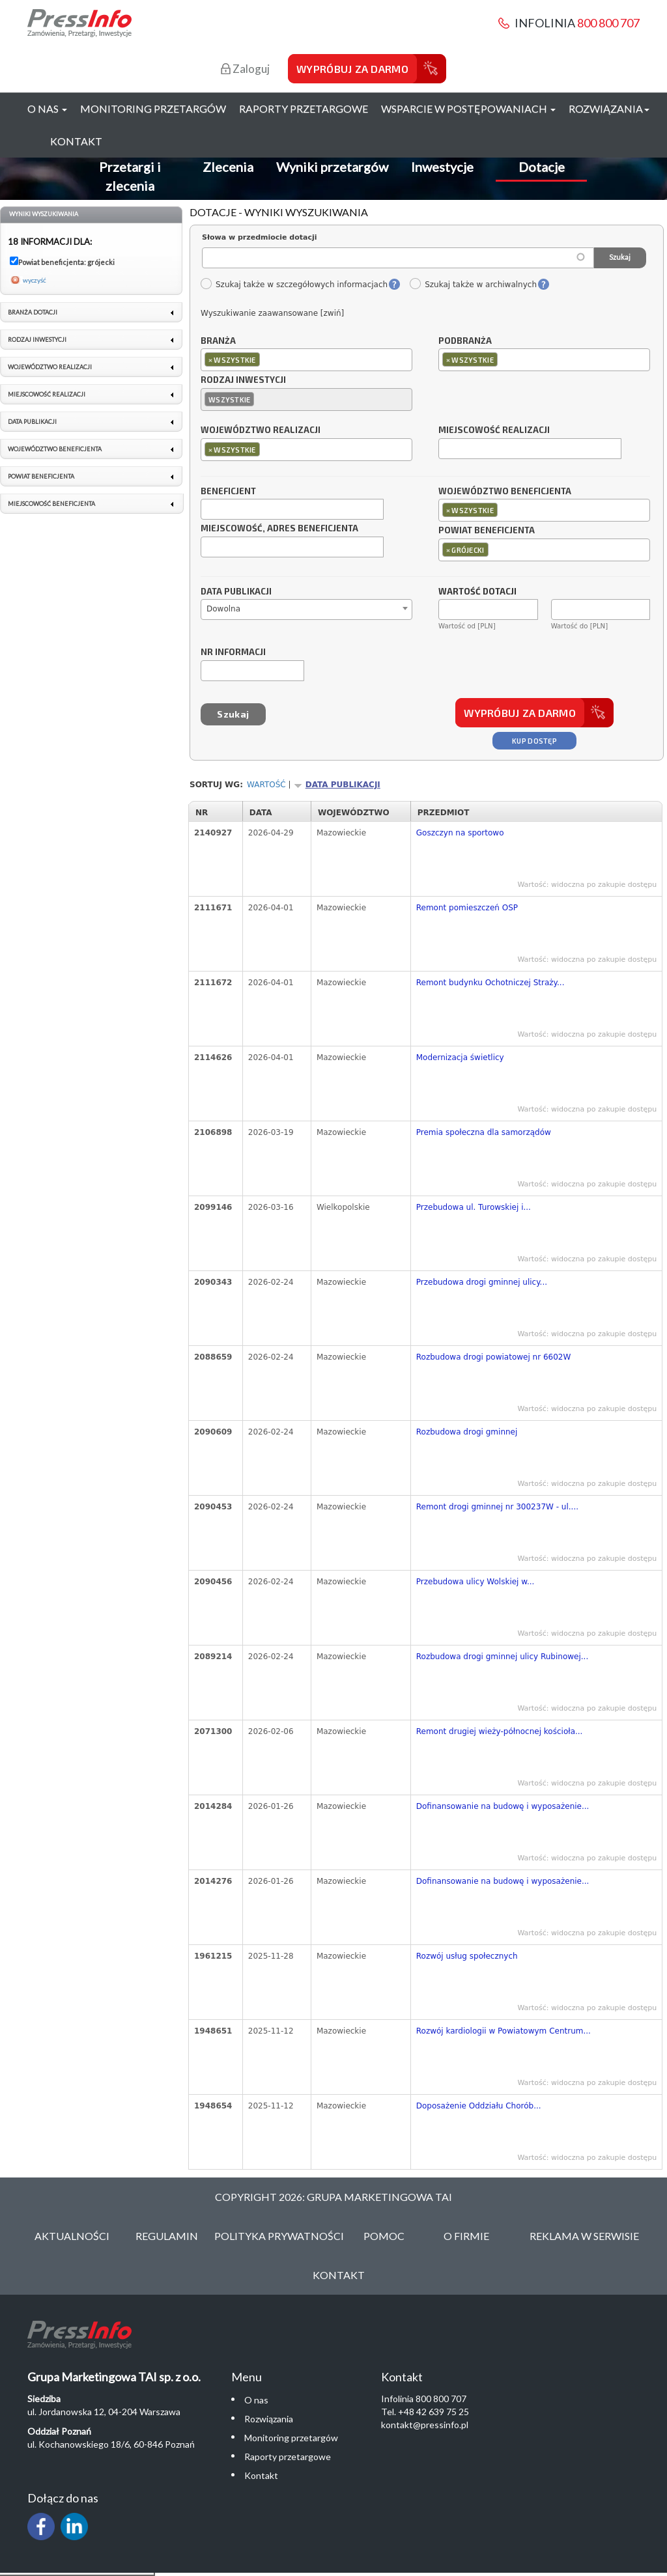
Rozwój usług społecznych (467, 1956)
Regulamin (166, 2236)
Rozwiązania (268, 2418)
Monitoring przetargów (153, 108)
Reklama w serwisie (584, 2236)
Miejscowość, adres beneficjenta (279, 528)
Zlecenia (228, 167)
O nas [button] (47, 108)
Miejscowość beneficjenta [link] (51, 503)
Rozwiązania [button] (609, 108)
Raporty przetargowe (303, 108)
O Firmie (466, 2236)
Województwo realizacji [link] (50, 367)
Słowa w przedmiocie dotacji (259, 237)
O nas (256, 2399)
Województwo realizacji (260, 430)
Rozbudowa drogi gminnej (467, 1431)
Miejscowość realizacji (494, 430)
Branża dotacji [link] (32, 312)
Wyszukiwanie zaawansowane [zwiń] (272, 313)
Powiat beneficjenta (486, 530)
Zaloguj (245, 69)
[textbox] (266, 359)
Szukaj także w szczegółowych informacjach (294, 284)
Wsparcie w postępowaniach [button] (468, 108)
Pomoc (383, 2236)
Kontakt (76, 141)
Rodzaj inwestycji (243, 380)
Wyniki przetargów (332, 167)
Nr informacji (233, 652)
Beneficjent (228, 491)
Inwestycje (442, 167)
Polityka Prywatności (279, 2236)
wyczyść (34, 280)
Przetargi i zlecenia (130, 176)
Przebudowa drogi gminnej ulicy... (481, 1282)
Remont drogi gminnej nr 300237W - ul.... (497, 1506)
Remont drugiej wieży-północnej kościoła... (499, 1731)
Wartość (266, 784)
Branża (218, 341)
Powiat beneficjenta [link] (41, 476)
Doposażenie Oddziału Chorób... (478, 2105)
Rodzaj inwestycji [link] (37, 339)
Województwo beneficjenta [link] (55, 449)
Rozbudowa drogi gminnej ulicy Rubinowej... (502, 1656)
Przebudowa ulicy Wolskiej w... (475, 1581)
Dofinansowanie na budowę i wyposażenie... (502, 1806)
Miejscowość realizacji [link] (46, 394)
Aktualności (72, 2236)
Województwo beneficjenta (504, 491)
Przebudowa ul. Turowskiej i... (473, 1207)
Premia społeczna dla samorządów (483, 1132)
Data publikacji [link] (32, 421)
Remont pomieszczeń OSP (467, 907)
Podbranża (465, 341)
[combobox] (306, 359)
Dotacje (541, 167)
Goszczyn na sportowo (460, 832)
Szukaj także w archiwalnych (473, 284)
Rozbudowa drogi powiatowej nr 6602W (493, 1357)
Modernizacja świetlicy (460, 1057)
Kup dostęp (534, 740)
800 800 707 (608, 23)
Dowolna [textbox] (223, 608)
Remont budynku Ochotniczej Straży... (490, 982)
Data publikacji (236, 591)
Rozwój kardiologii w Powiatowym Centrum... (503, 2031)
